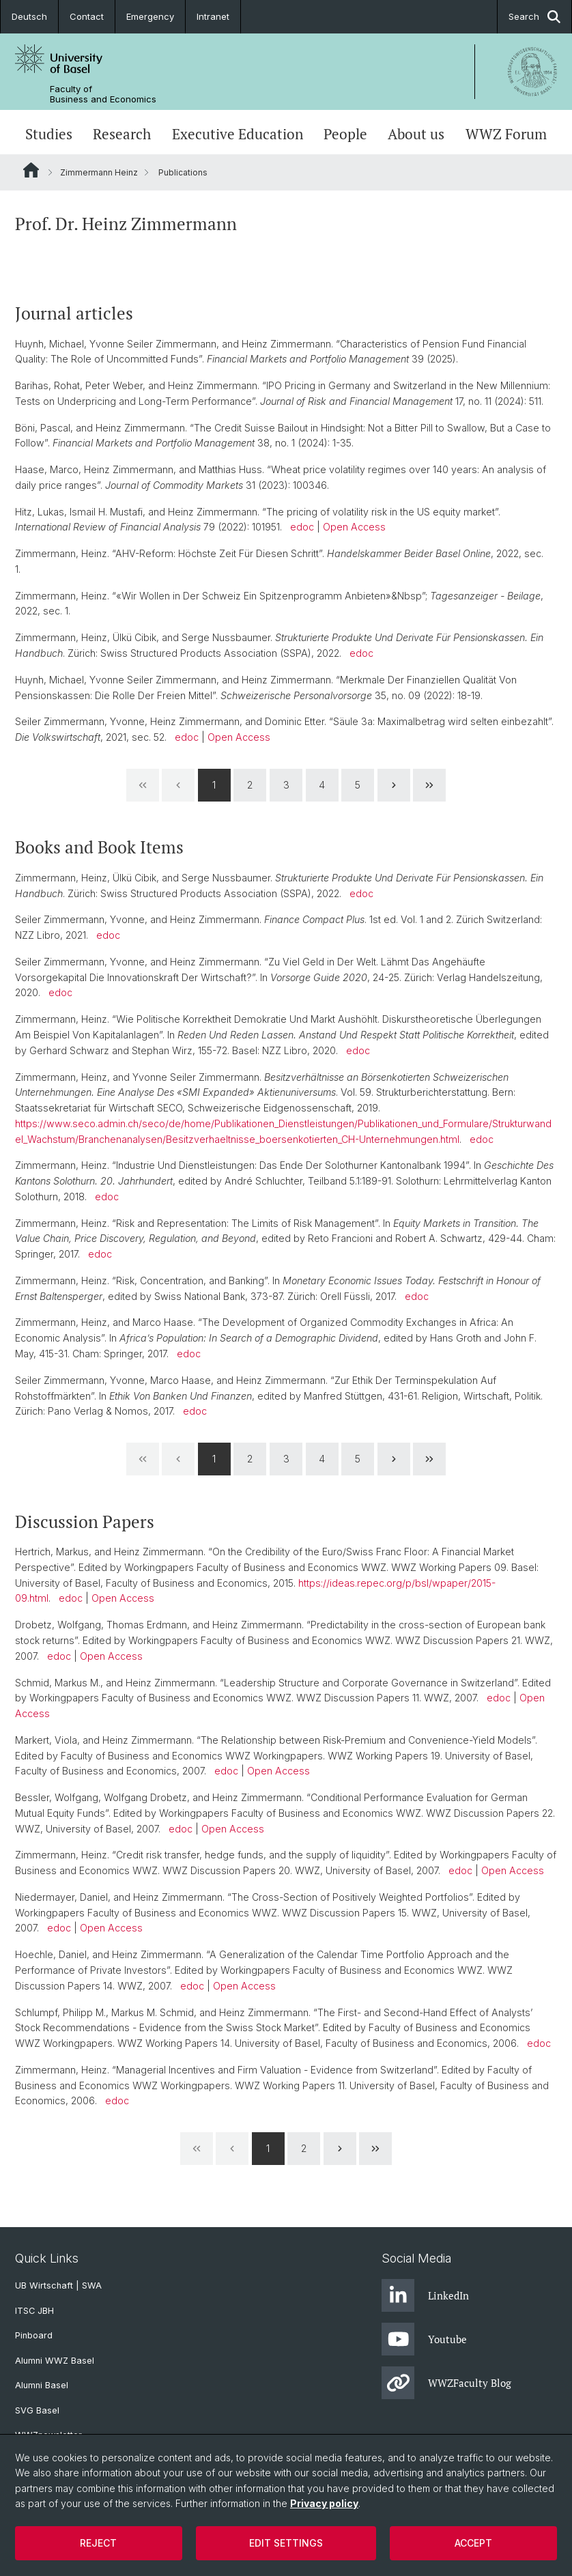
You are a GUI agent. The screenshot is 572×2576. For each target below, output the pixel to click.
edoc (302, 527)
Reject (98, 2543)
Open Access (354, 527)
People (345, 133)
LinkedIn (425, 2295)
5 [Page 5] (357, 784)
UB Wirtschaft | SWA (58, 2285)
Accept (473, 2543)
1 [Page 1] (214, 784)
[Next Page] (393, 785)
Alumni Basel (41, 2385)
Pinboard (34, 2335)
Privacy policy (324, 2503)
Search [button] (534, 16)
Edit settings (286, 2543)
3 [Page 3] (286, 784)
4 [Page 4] (322, 784)
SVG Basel (37, 2410)
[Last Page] (429, 785)
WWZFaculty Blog (446, 2382)
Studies (48, 133)
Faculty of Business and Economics (103, 94)
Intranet (213, 16)
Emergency (150, 16)
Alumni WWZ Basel (54, 2360)
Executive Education (237, 133)
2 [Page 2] (250, 784)
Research (122, 133)
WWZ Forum (506, 133)
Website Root (31, 170)
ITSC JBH (34, 2311)
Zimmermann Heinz (99, 172)
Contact (87, 16)
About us (416, 133)
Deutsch (29, 16)
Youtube (424, 2339)
